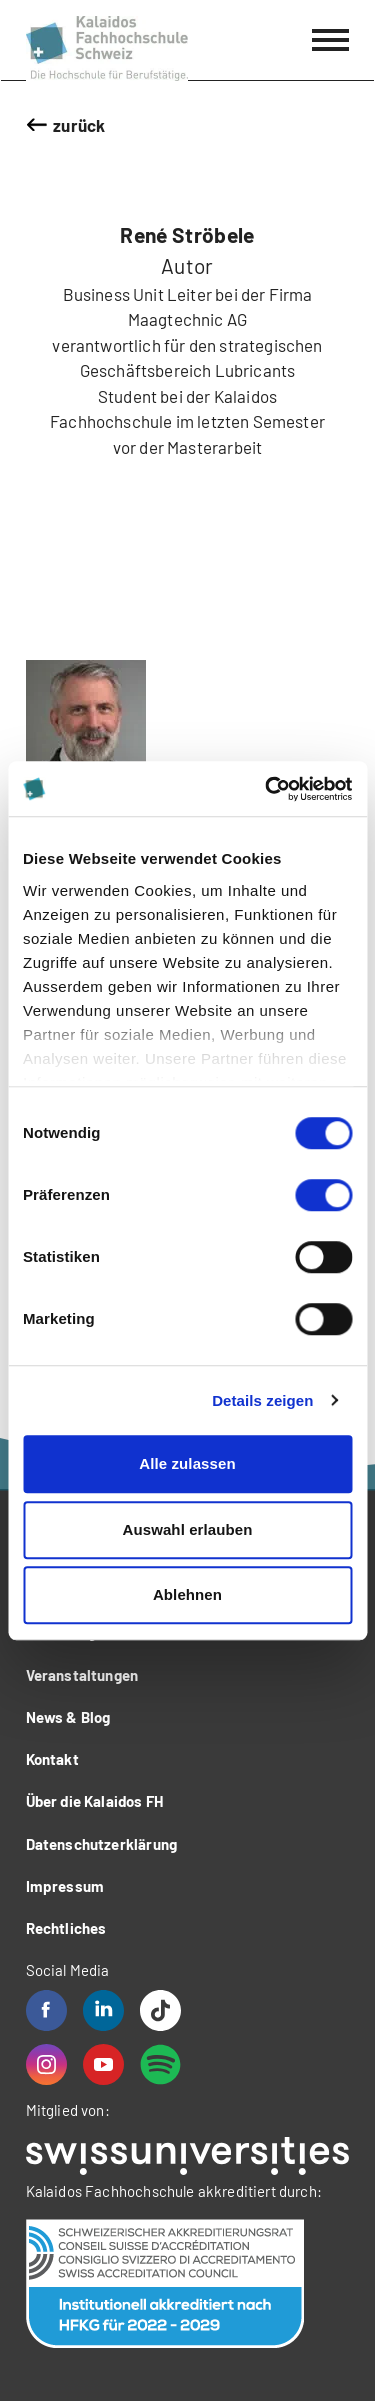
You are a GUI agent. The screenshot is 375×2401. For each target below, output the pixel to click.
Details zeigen (262, 1400)
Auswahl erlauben (188, 1529)
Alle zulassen (187, 1463)
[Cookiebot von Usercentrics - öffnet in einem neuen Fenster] (267, 789)
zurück (79, 125)
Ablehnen (187, 1594)
